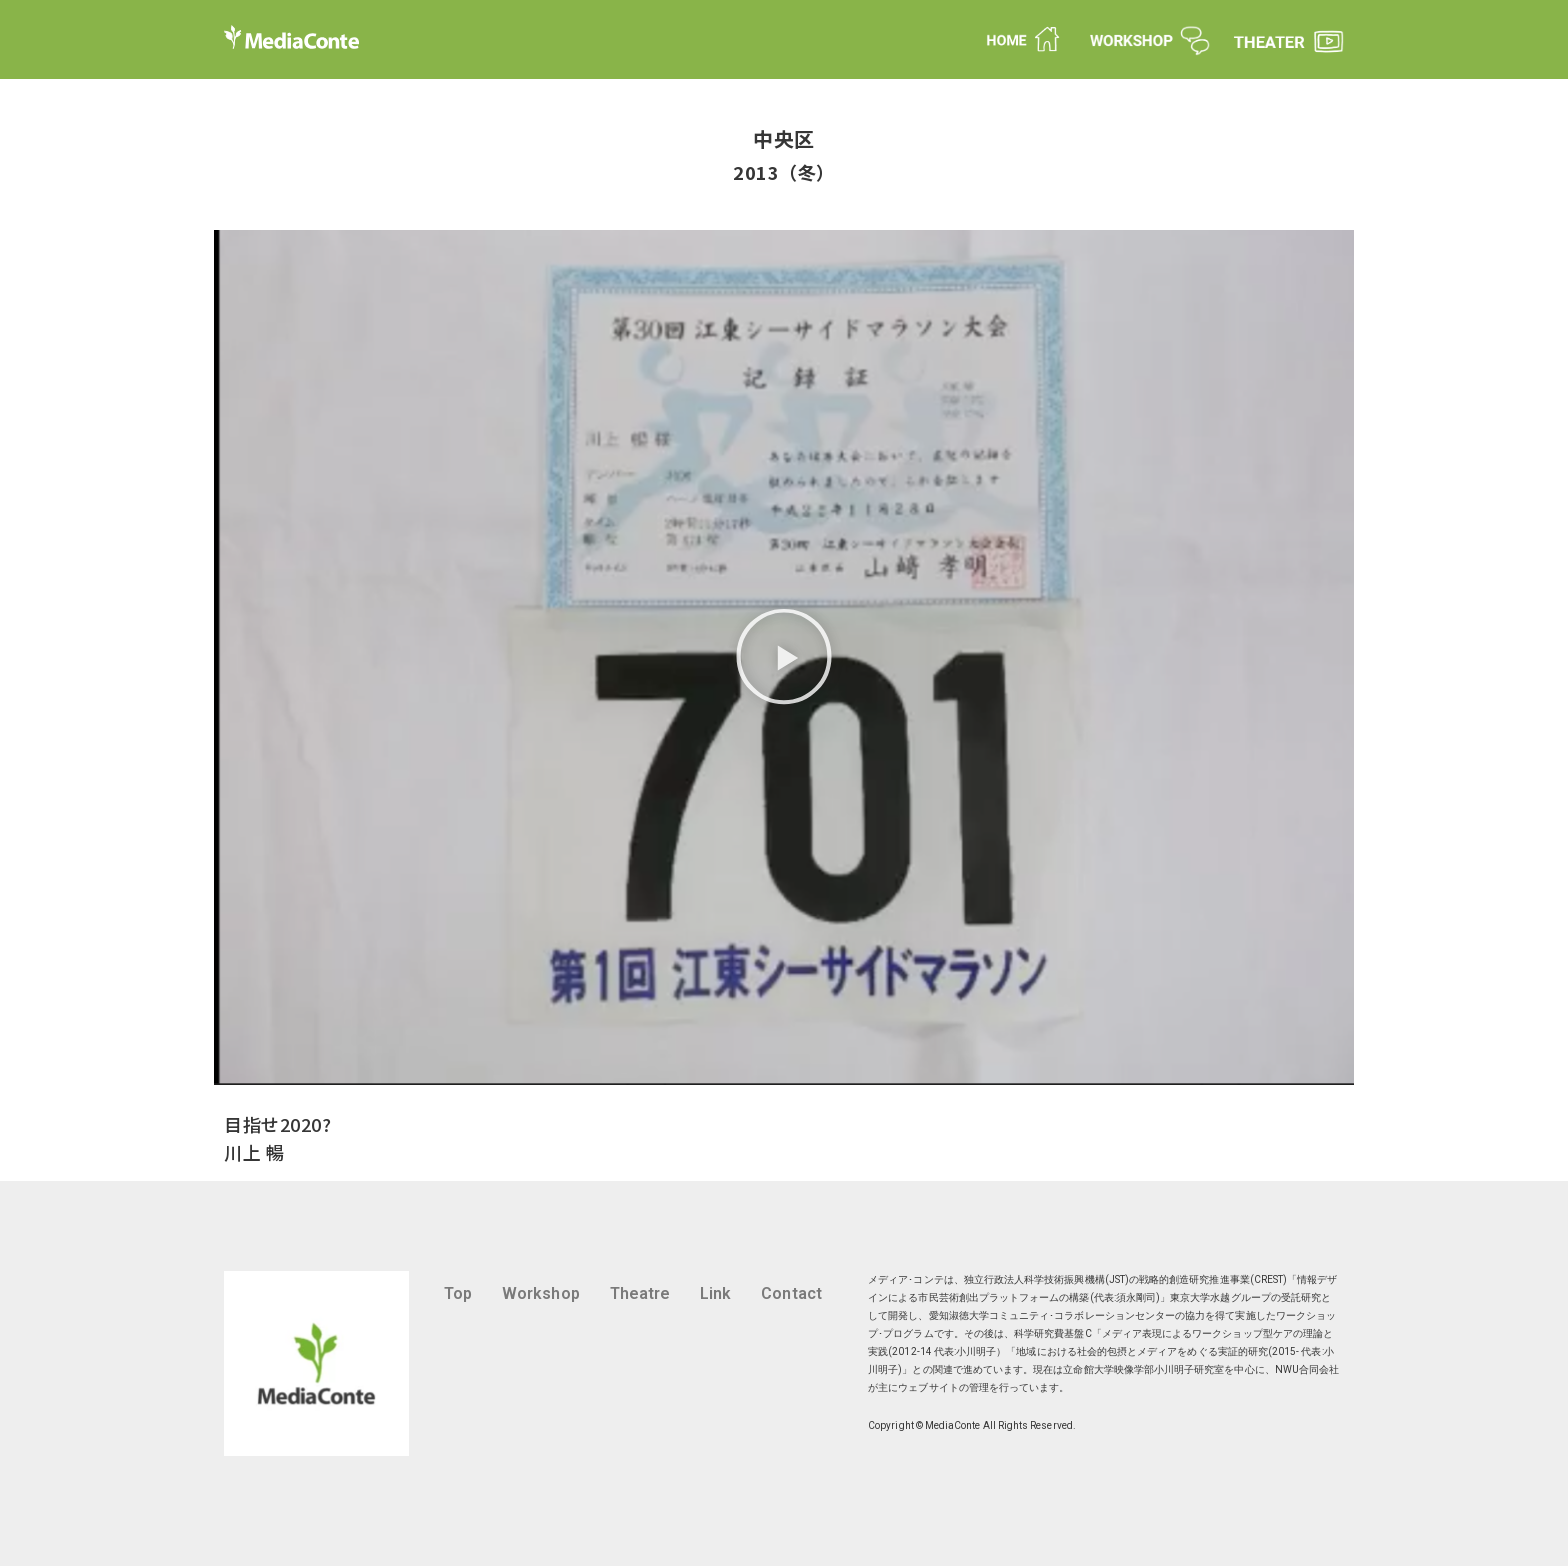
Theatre (640, 1293)
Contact (791, 1293)
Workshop (541, 1293)
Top (458, 1293)
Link (715, 1293)
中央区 (784, 138)
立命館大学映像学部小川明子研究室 (1143, 1369)
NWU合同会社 (1307, 1369)
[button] (784, 657)
